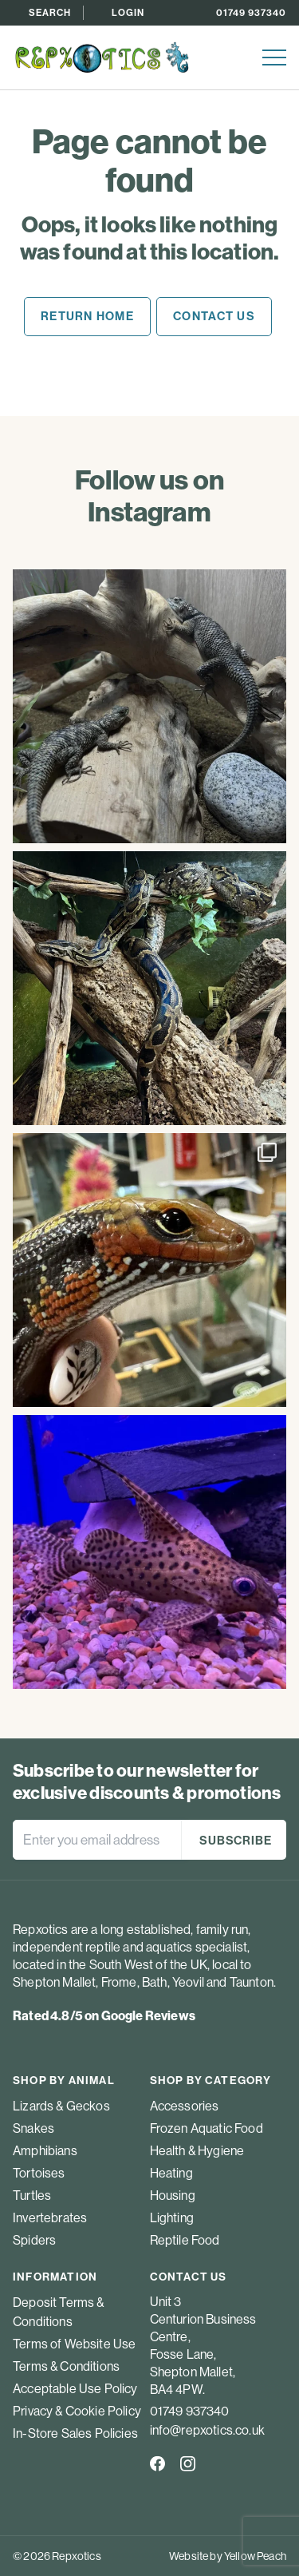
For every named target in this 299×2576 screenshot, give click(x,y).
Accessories (184, 2106)
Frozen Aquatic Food (206, 2128)
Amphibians (45, 2150)
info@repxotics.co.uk (207, 2430)
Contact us (214, 315)
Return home (87, 315)
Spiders (34, 2240)
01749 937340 (251, 12)
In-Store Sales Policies (75, 2433)
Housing (172, 2195)
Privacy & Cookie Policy (77, 2411)
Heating (171, 2173)
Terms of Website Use (74, 2344)
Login (128, 12)
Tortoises (39, 2173)
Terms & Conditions (66, 2366)
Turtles (32, 2195)
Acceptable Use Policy (75, 2388)
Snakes (33, 2128)
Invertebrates (50, 2217)
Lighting (172, 2217)
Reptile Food (185, 2240)
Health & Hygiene (197, 2150)
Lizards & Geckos (61, 2106)
